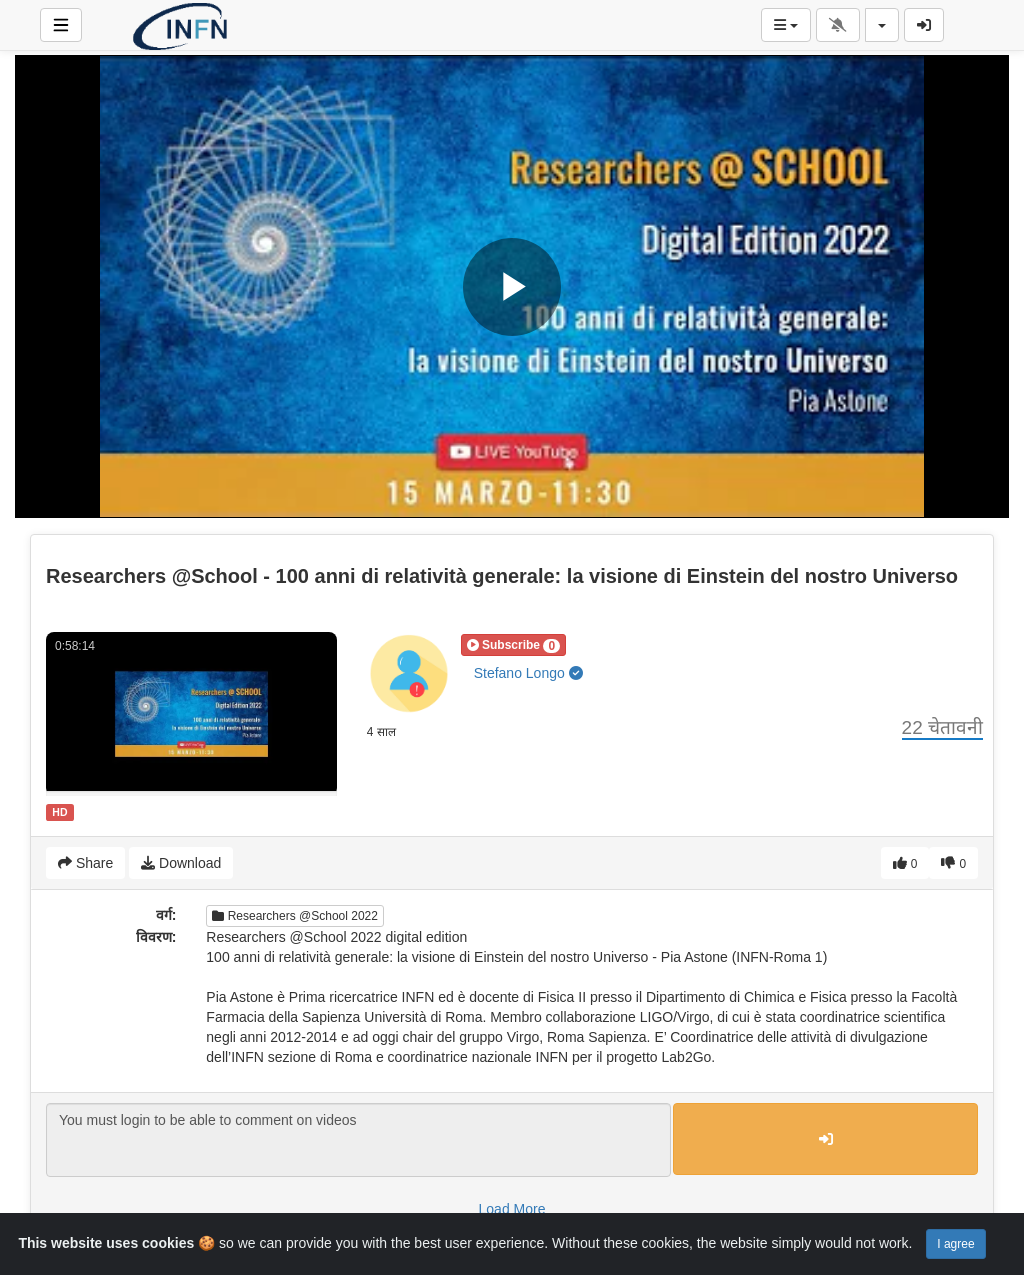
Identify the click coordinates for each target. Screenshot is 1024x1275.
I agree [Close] (955, 1244)
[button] (513, 645)
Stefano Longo (528, 673)
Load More (512, 1209)
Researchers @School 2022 (295, 916)
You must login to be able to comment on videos (358, 1140)
